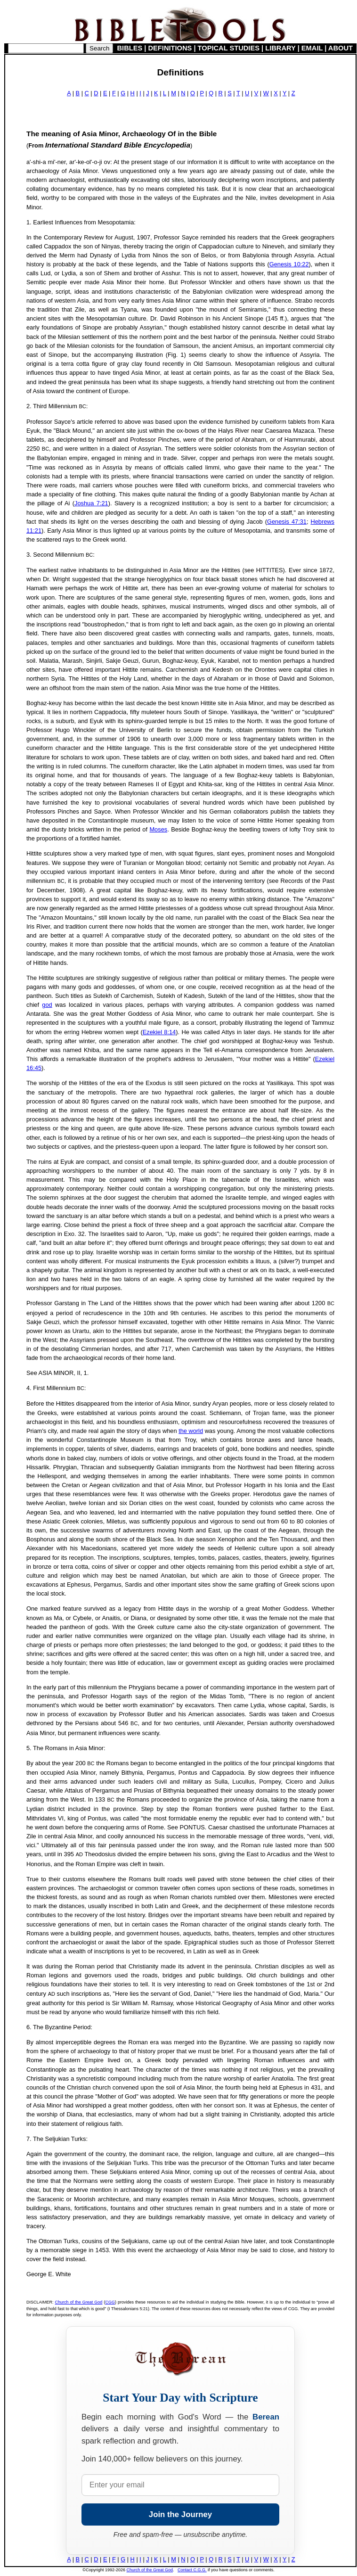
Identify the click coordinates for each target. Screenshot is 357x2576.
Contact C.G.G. (192, 2570)
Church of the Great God (79, 2302)
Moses (158, 829)
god (47, 1004)
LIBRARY (280, 48)
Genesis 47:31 (287, 521)
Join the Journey (180, 2514)
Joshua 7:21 (91, 503)
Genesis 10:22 (289, 264)
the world (190, 1430)
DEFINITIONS (170, 48)
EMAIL (312, 48)
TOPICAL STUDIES (229, 48)
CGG (110, 2302)
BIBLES (130, 48)
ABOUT (340, 48)
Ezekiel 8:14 (159, 1032)
